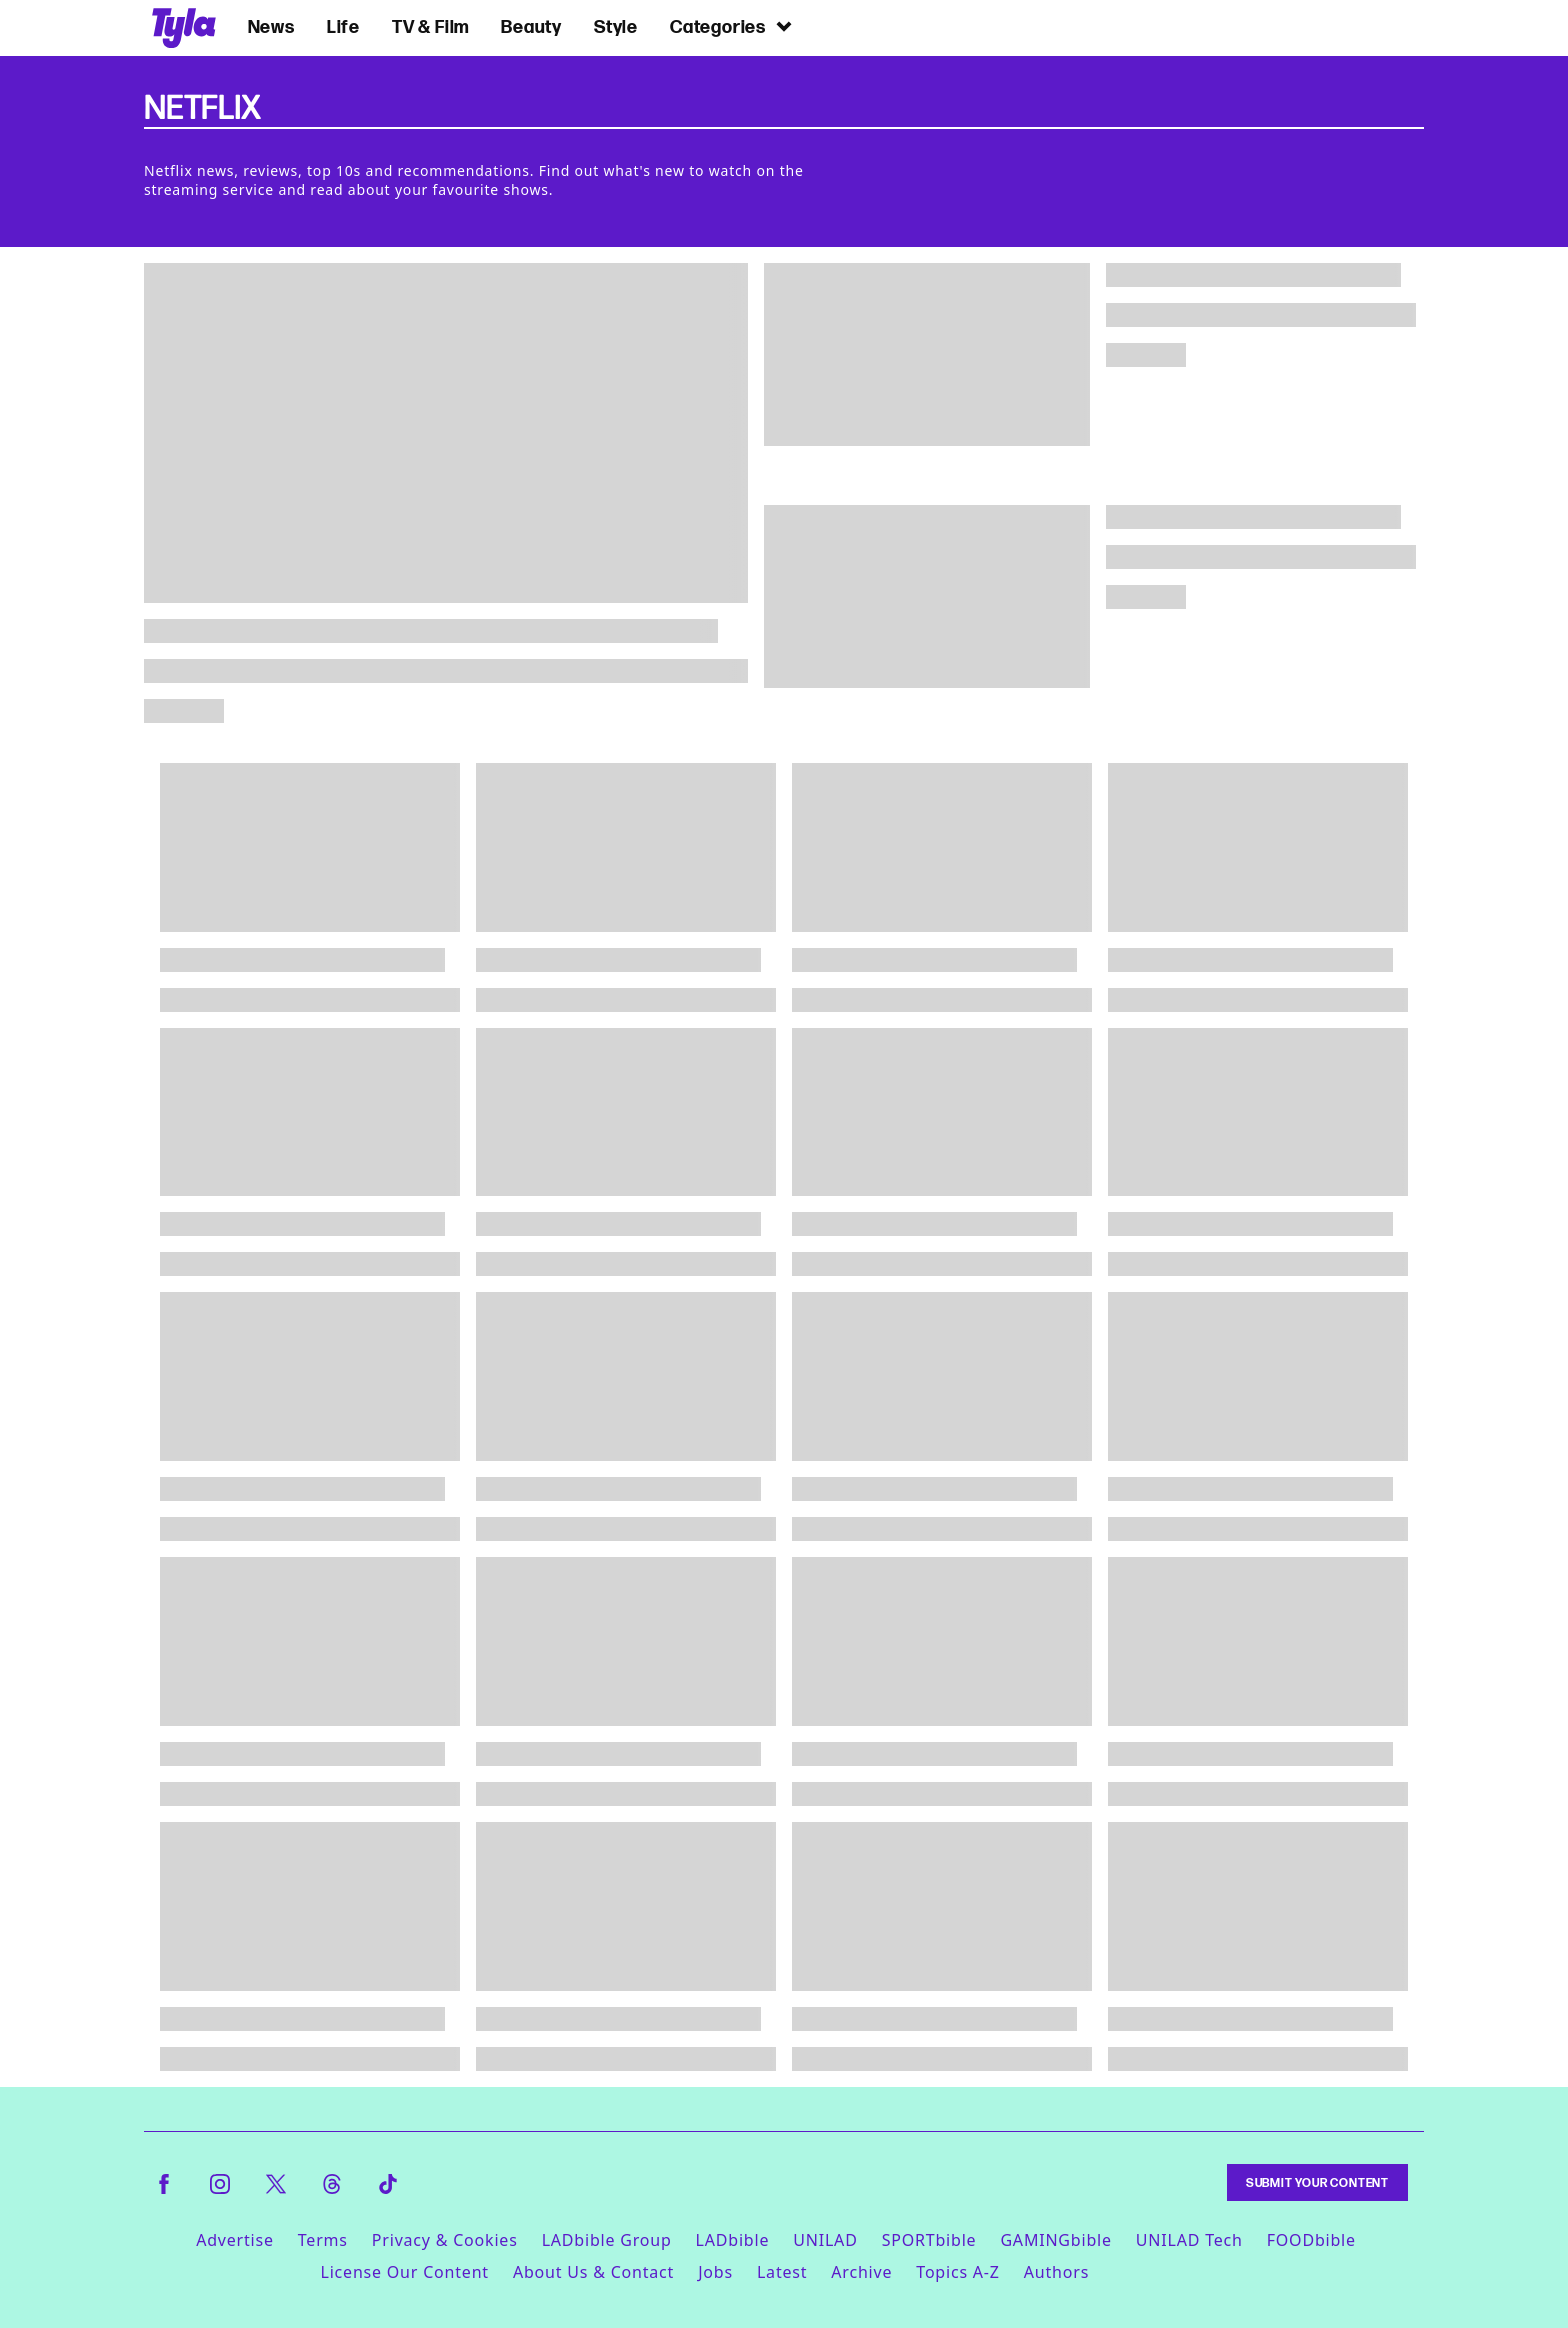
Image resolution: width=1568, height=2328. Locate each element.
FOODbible (1311, 2240)
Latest (782, 2272)
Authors (1056, 2272)
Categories (732, 26)
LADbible (733, 2240)
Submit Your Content (1317, 2182)
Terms (323, 2240)
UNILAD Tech (1189, 2240)
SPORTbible (929, 2240)
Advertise (235, 2240)
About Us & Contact (593, 2272)
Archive (861, 2272)
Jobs (715, 2272)
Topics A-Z (957, 2272)
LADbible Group (607, 2240)
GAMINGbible (1055, 2240)
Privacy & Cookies (445, 2240)
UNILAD (825, 2240)
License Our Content (404, 2272)
